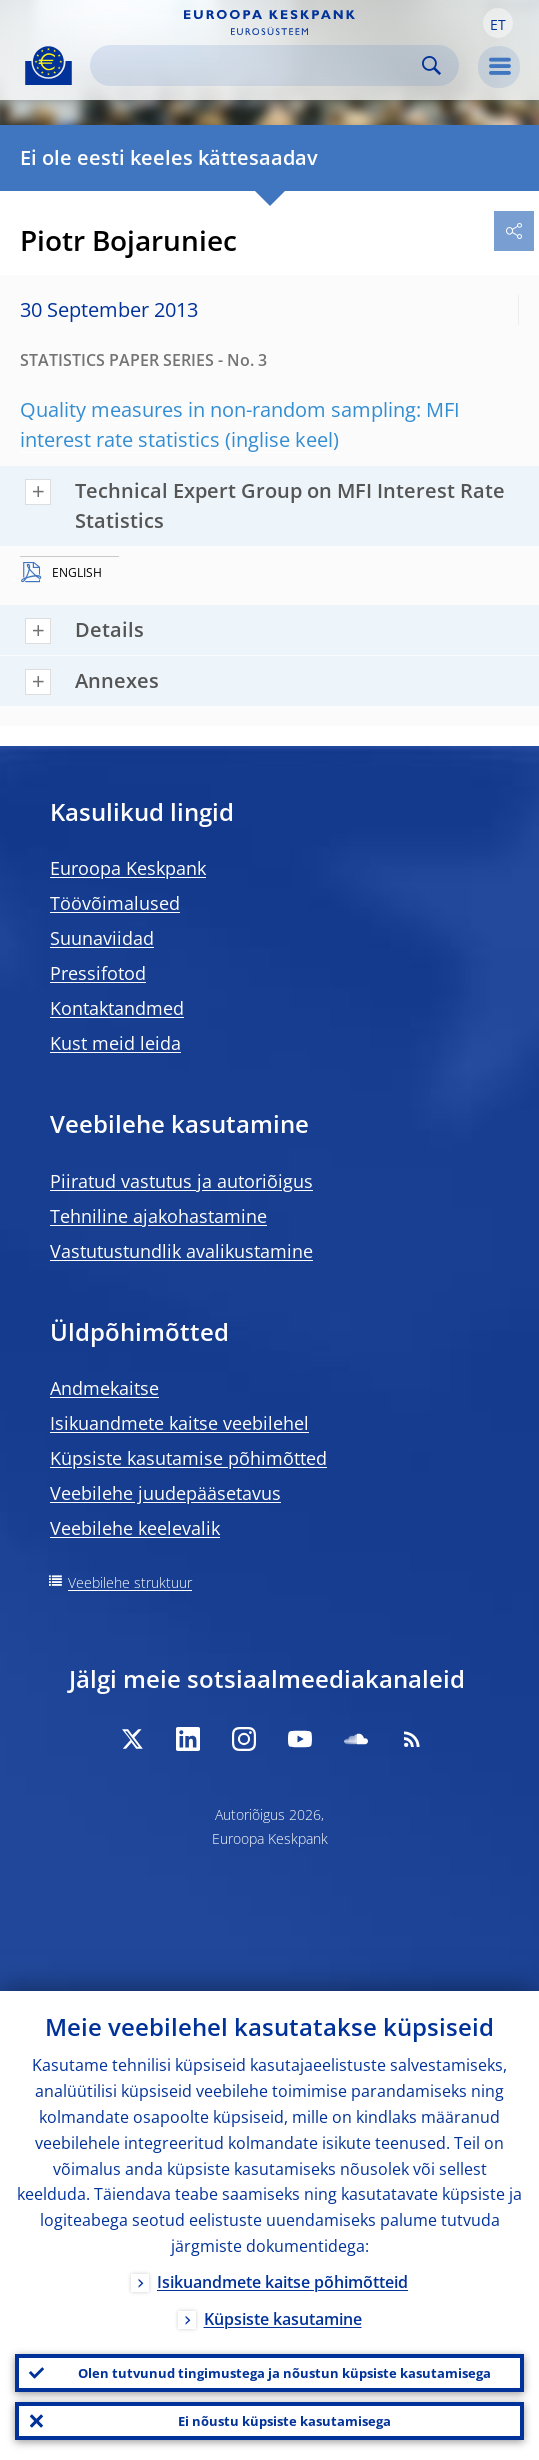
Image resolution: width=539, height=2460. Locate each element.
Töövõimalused (115, 903)
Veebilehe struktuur (130, 1582)
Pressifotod (98, 973)
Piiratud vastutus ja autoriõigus (181, 1181)
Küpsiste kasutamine (283, 2319)
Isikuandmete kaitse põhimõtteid (282, 2282)
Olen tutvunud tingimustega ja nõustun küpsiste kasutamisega (284, 2373)
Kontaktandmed (117, 1008)
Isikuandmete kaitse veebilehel (179, 1423)
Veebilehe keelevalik (135, 1528)
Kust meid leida (115, 1043)
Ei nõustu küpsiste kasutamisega (284, 2421)
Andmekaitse (104, 1388)
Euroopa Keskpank (128, 868)
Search (431, 65)
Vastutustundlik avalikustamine (181, 1251)
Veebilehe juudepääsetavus (165, 1493)
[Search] (258, 65)
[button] (498, 23)
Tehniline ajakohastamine (158, 1216)
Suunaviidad (102, 938)
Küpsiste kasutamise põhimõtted (188, 1458)
